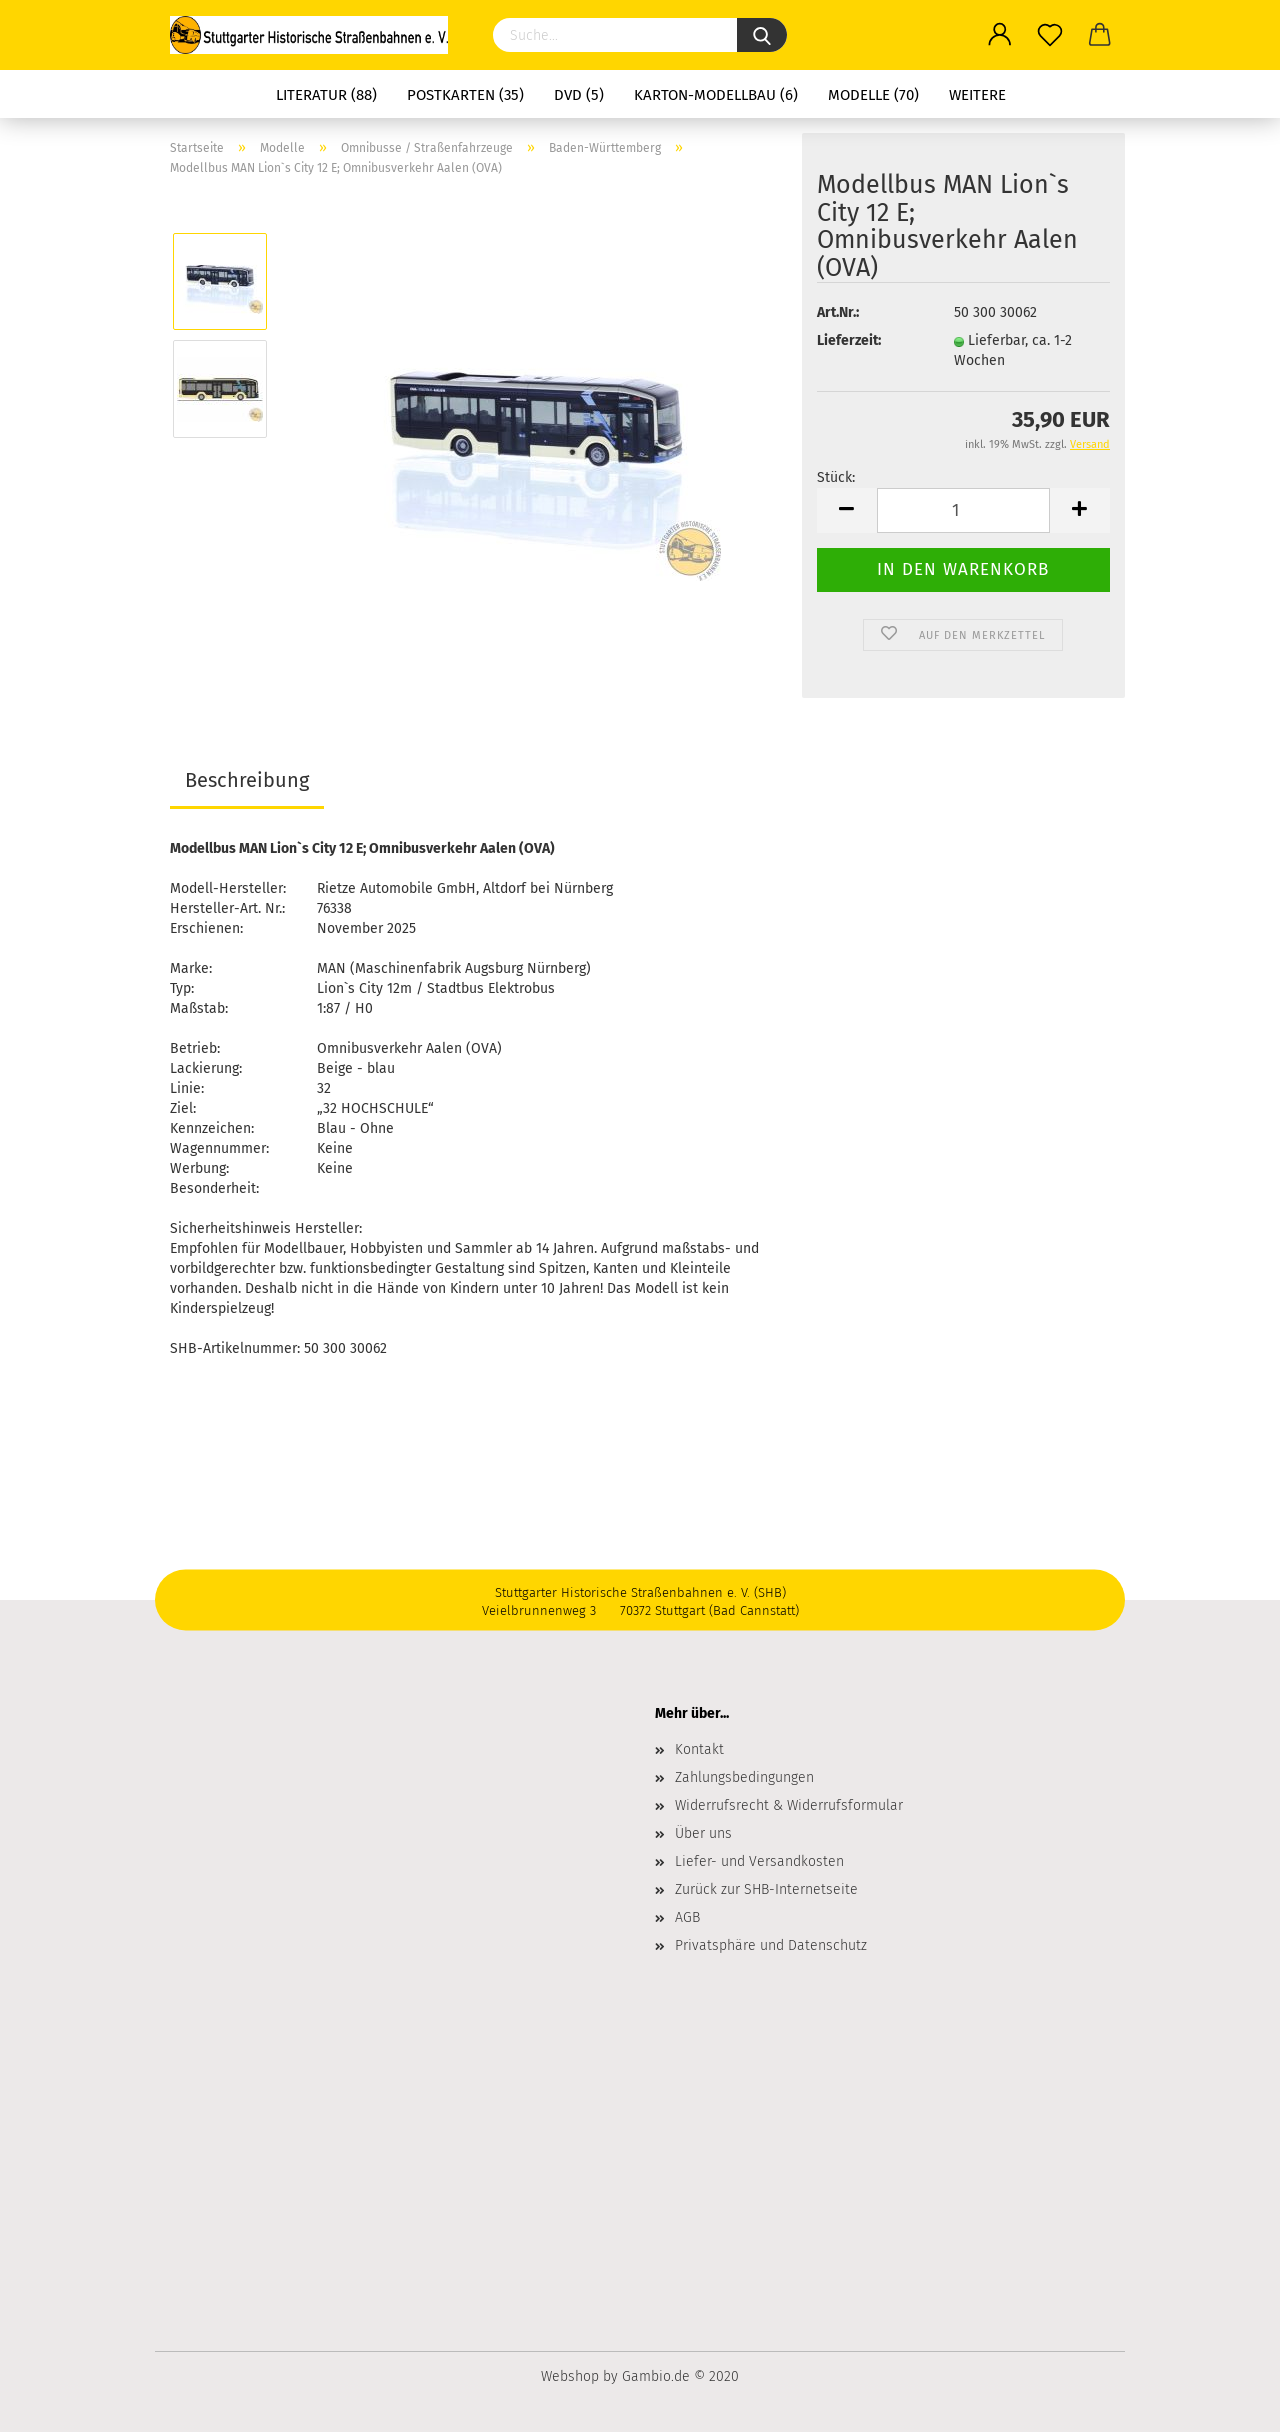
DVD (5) (579, 95)
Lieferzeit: (849, 340)
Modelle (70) (873, 95)
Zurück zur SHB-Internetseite (766, 1889)
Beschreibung (247, 780)
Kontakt (699, 1749)
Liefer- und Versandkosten (759, 1861)
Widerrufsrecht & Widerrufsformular (789, 1805)
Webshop (570, 2376)
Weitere (977, 95)
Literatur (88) (326, 95)
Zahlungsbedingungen (744, 1777)
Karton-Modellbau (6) (716, 95)
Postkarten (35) (465, 95)
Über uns (703, 1833)
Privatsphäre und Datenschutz (771, 1945)
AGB (687, 1917)
